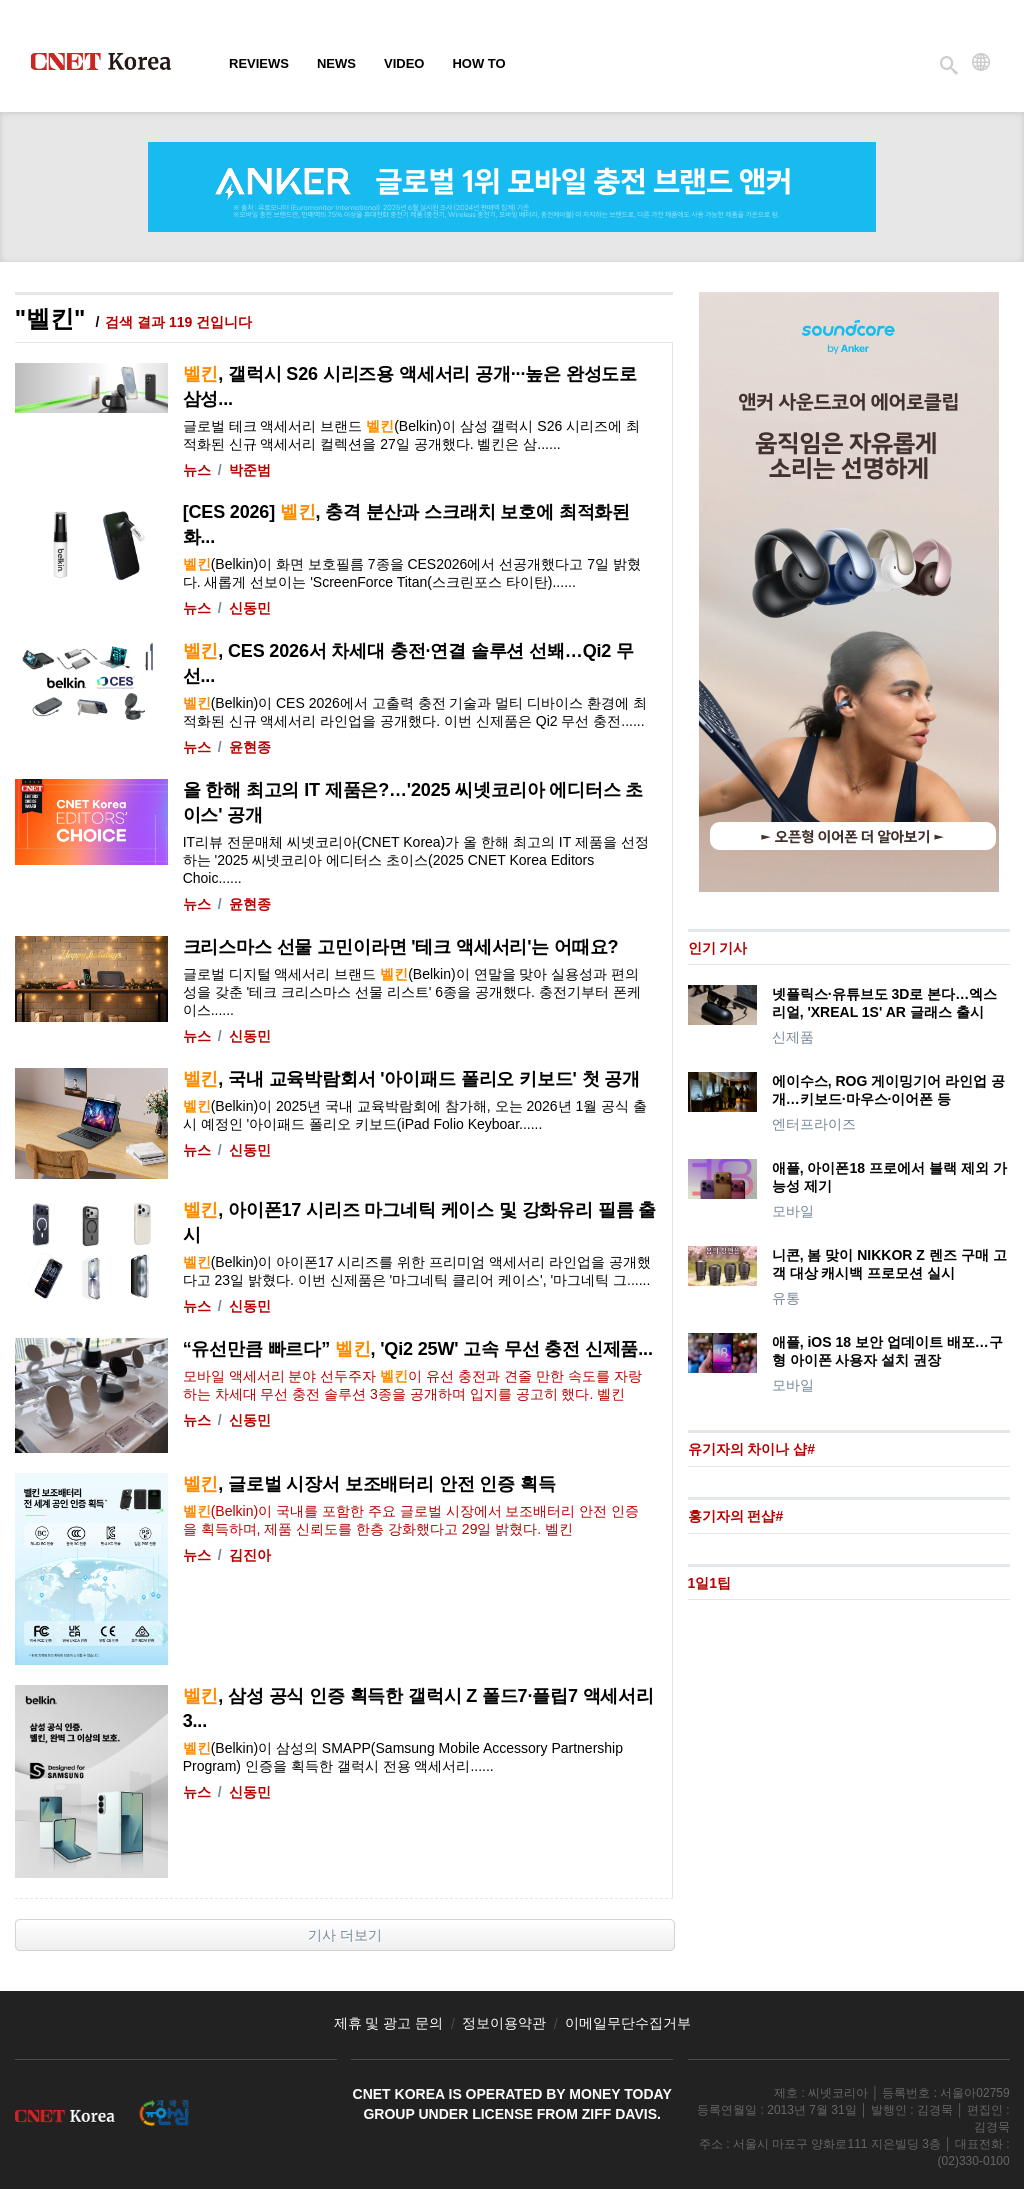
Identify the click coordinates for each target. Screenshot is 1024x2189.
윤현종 (250, 747)
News (336, 63)
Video (404, 63)
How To (478, 63)
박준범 (250, 470)
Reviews (259, 63)
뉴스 (197, 470)
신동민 (250, 608)
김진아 (250, 1555)
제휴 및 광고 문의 (389, 2023)
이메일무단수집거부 (628, 2023)
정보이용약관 (504, 2023)
